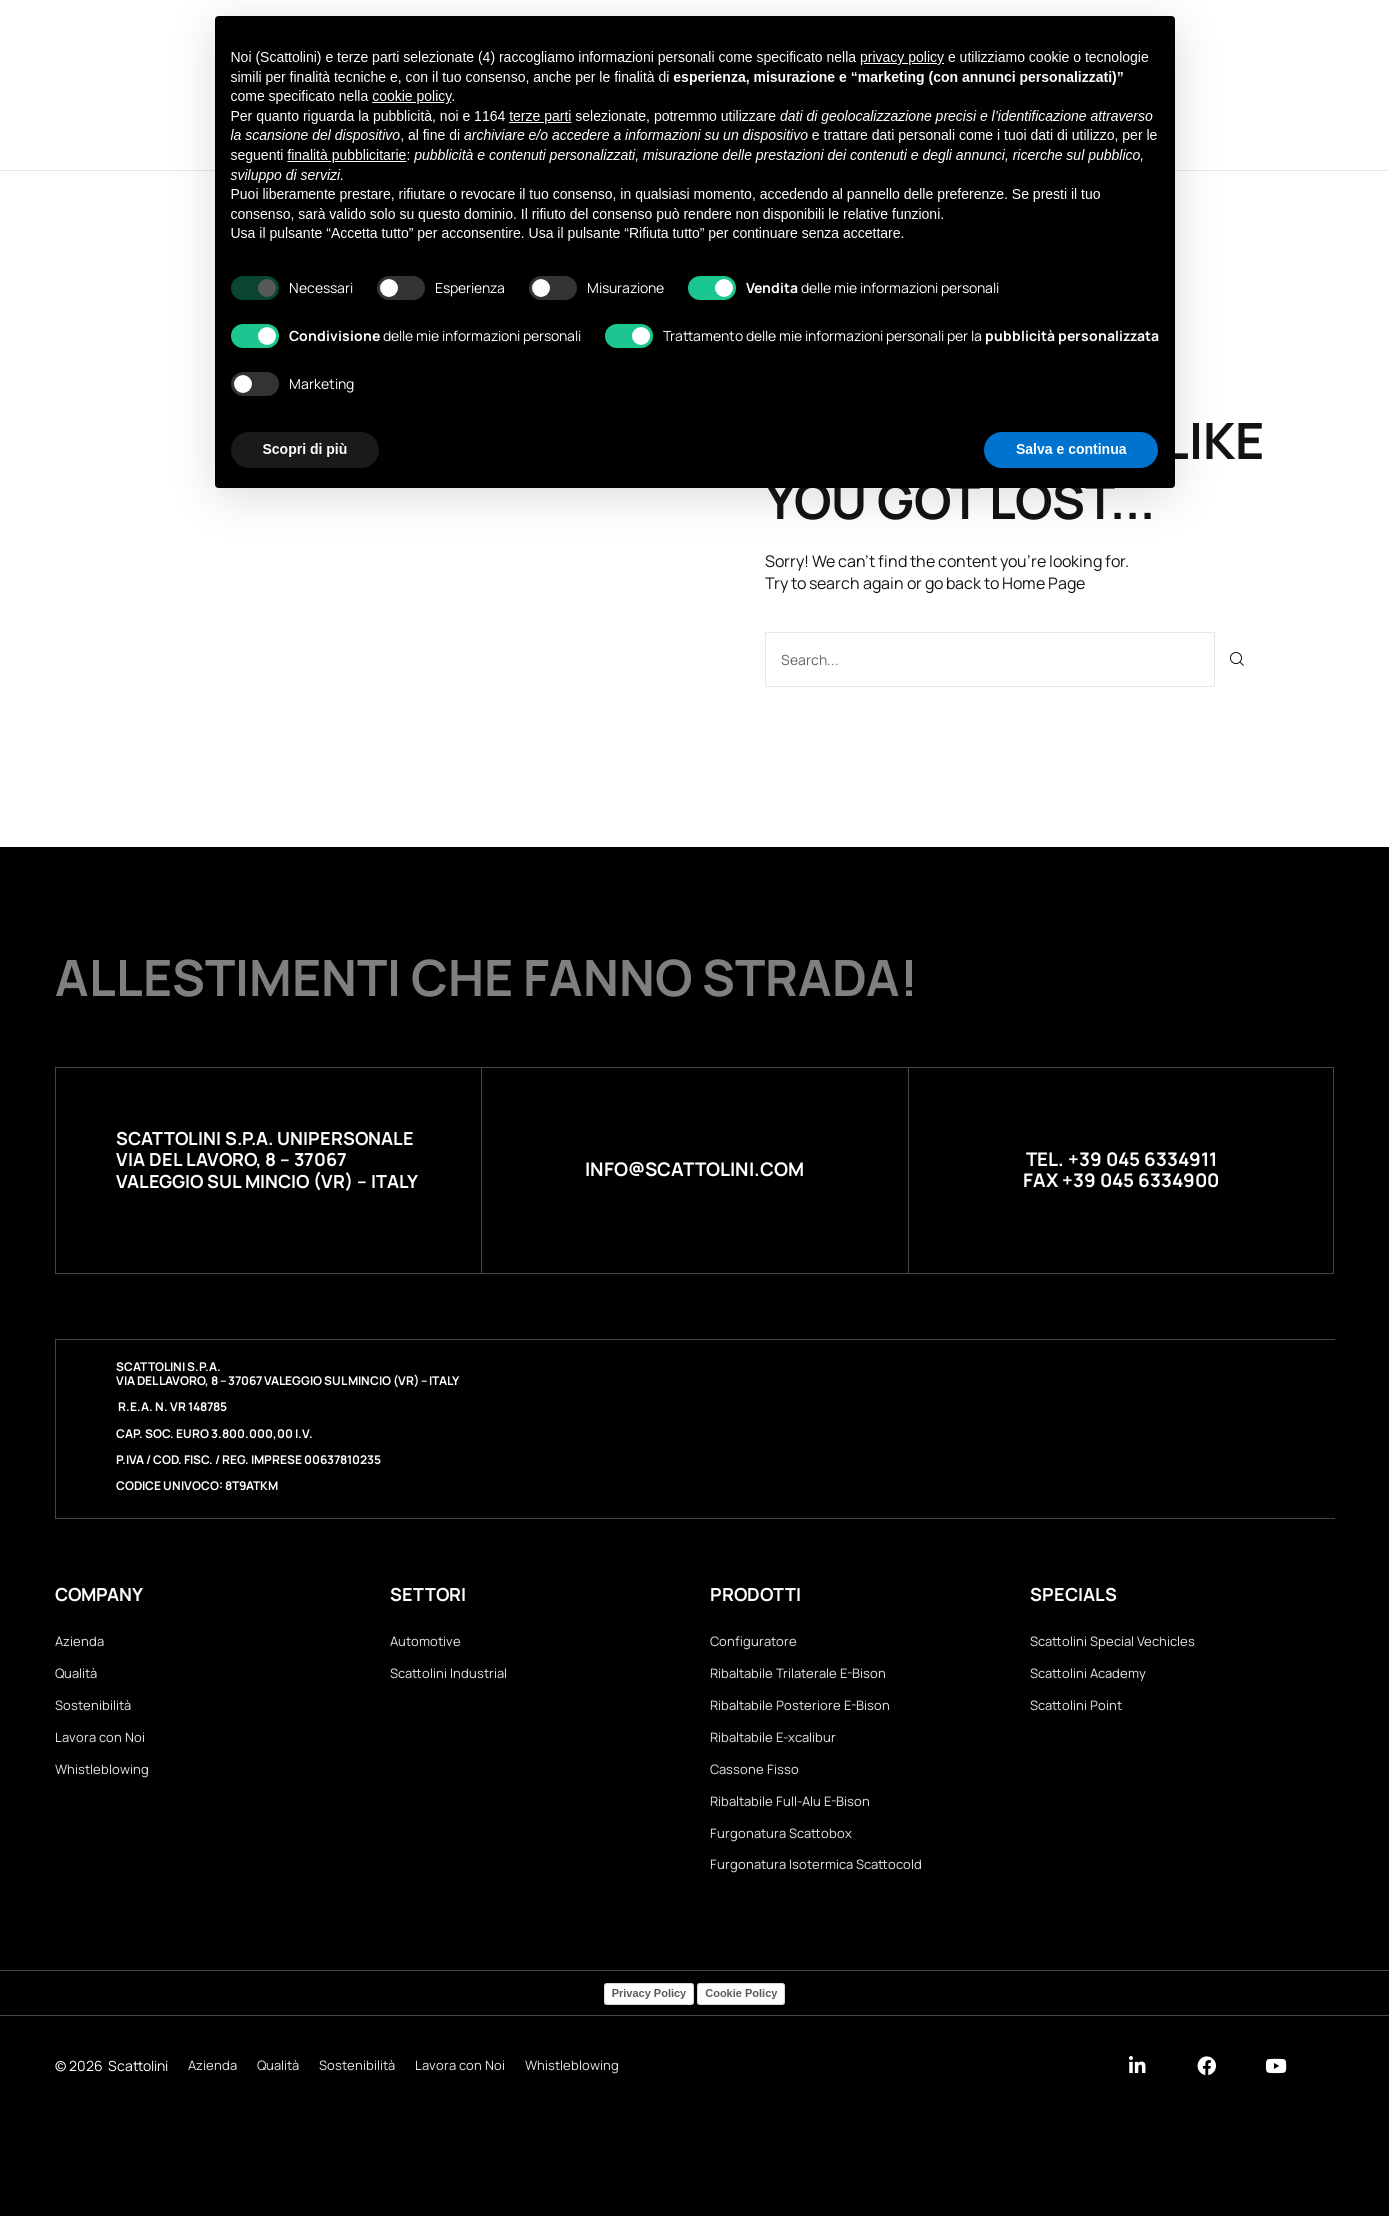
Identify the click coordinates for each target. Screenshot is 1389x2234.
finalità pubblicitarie (346, 155)
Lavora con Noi (100, 1744)
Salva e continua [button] (1071, 449)
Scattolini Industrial (448, 1675)
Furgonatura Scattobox (781, 1846)
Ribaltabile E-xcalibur (773, 1744)
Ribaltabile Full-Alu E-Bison (790, 1812)
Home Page (1043, 583)
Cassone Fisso (754, 1778)
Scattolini (138, 2082)
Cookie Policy (741, 2011)
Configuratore (753, 1641)
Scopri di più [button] (305, 449)
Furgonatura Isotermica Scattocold (816, 1881)
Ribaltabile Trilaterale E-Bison (798, 1675)
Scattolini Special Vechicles (1112, 1641)
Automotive (425, 1641)
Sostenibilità (93, 1710)
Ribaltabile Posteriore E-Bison (800, 1710)
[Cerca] (1237, 658)
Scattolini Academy (1088, 1675)
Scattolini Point (1076, 1710)
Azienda (79, 1641)
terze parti (540, 116)
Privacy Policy (649, 2011)
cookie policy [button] (411, 96)
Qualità (76, 1675)
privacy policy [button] (902, 57)
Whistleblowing (102, 1778)
